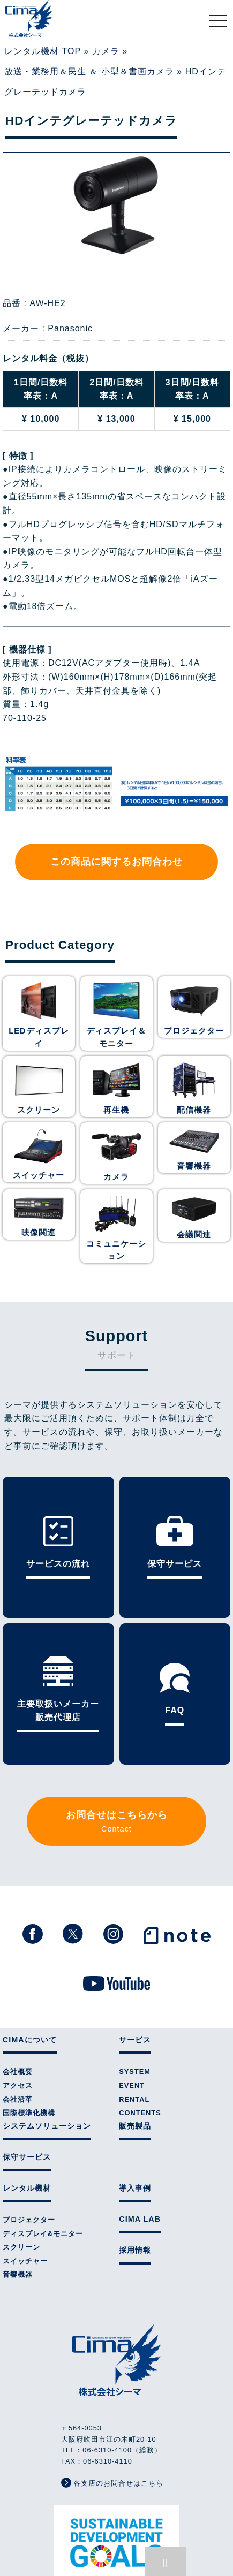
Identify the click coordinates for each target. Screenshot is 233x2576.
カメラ (105, 51)
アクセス (18, 1996)
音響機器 (194, 1153)
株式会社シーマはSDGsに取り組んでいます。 (117, 2459)
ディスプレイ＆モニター (116, 1028)
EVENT (132, 1996)
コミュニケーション (116, 1234)
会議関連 (194, 1219)
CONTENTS (140, 2023)
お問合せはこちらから (116, 1734)
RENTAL (134, 2009)
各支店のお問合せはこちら (112, 2393)
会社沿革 (18, 2009)
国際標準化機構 (29, 2023)
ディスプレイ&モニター (43, 2144)
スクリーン (38, 1099)
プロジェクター (194, 1023)
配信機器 (194, 1099)
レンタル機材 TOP (42, 51)
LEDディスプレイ (39, 1023)
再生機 (116, 1099)
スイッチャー (38, 1162)
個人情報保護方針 (116, 2522)
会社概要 (18, 1982)
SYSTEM (135, 1982)
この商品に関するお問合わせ (116, 855)
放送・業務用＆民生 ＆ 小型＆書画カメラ (89, 68)
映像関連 (39, 1218)
